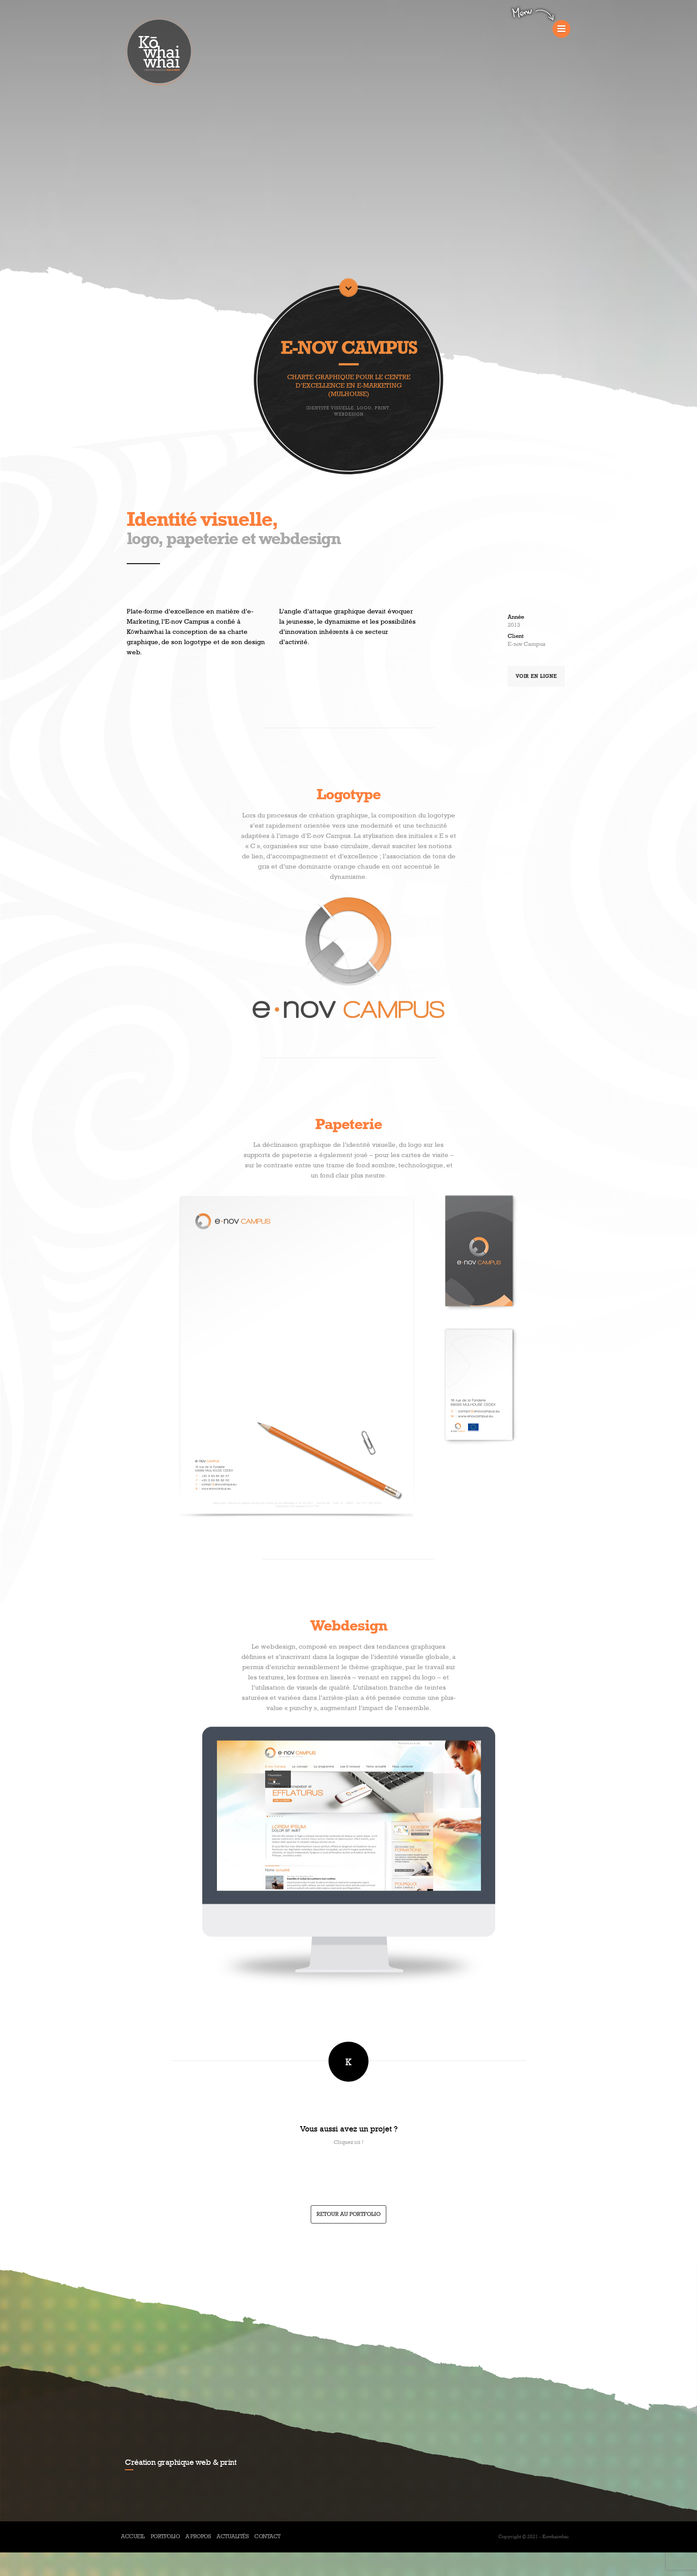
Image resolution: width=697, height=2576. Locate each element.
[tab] (348, 2136)
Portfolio (165, 2537)
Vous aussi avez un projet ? (348, 2129)
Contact (267, 2537)
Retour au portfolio (348, 2214)
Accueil (133, 2537)
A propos (198, 2537)
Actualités (232, 2537)
